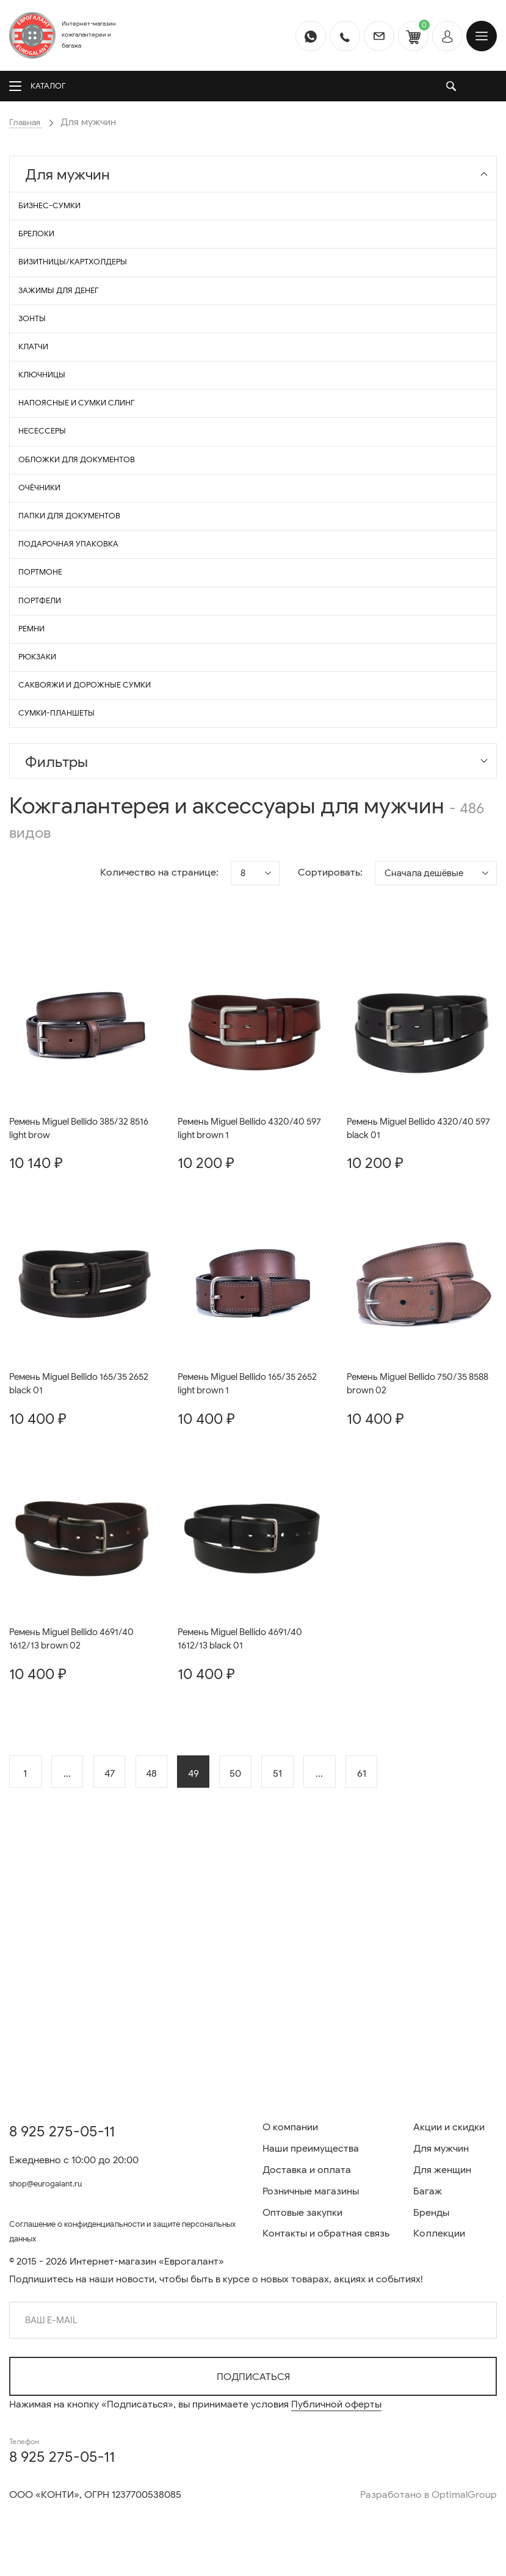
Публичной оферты (336, 2404)
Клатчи (41, 396)
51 (320, 1954)
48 (173, 1954)
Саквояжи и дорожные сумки (96, 843)
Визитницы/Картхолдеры (84, 285)
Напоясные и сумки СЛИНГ (86, 471)
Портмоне (49, 694)
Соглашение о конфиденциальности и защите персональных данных (117, 2229)
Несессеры (50, 508)
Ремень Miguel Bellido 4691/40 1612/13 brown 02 (77, 1818)
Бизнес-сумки (58, 210)
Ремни (39, 769)
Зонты (40, 359)
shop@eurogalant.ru (55, 2178)
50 (272, 1954)
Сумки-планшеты (65, 881)
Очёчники (48, 583)
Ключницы (50, 434)
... (76, 1954)
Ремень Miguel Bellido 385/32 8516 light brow (74, 1302)
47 (125, 1954)
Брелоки (45, 247)
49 (222, 1954)
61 (418, 1954)
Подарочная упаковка (77, 657)
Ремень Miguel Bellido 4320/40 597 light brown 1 (246, 1302)
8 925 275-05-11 (62, 2126)
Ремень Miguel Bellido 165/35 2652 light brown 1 (243, 1560)
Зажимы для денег (68, 322)
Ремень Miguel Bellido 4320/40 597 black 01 (415, 1302)
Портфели (48, 732)
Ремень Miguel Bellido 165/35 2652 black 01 (74, 1560)
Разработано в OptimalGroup (428, 2495)
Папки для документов (79, 620)
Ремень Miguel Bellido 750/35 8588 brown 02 (413, 1560)
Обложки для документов (88, 545)
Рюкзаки (46, 806)
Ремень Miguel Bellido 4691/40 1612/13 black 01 (245, 1818)
